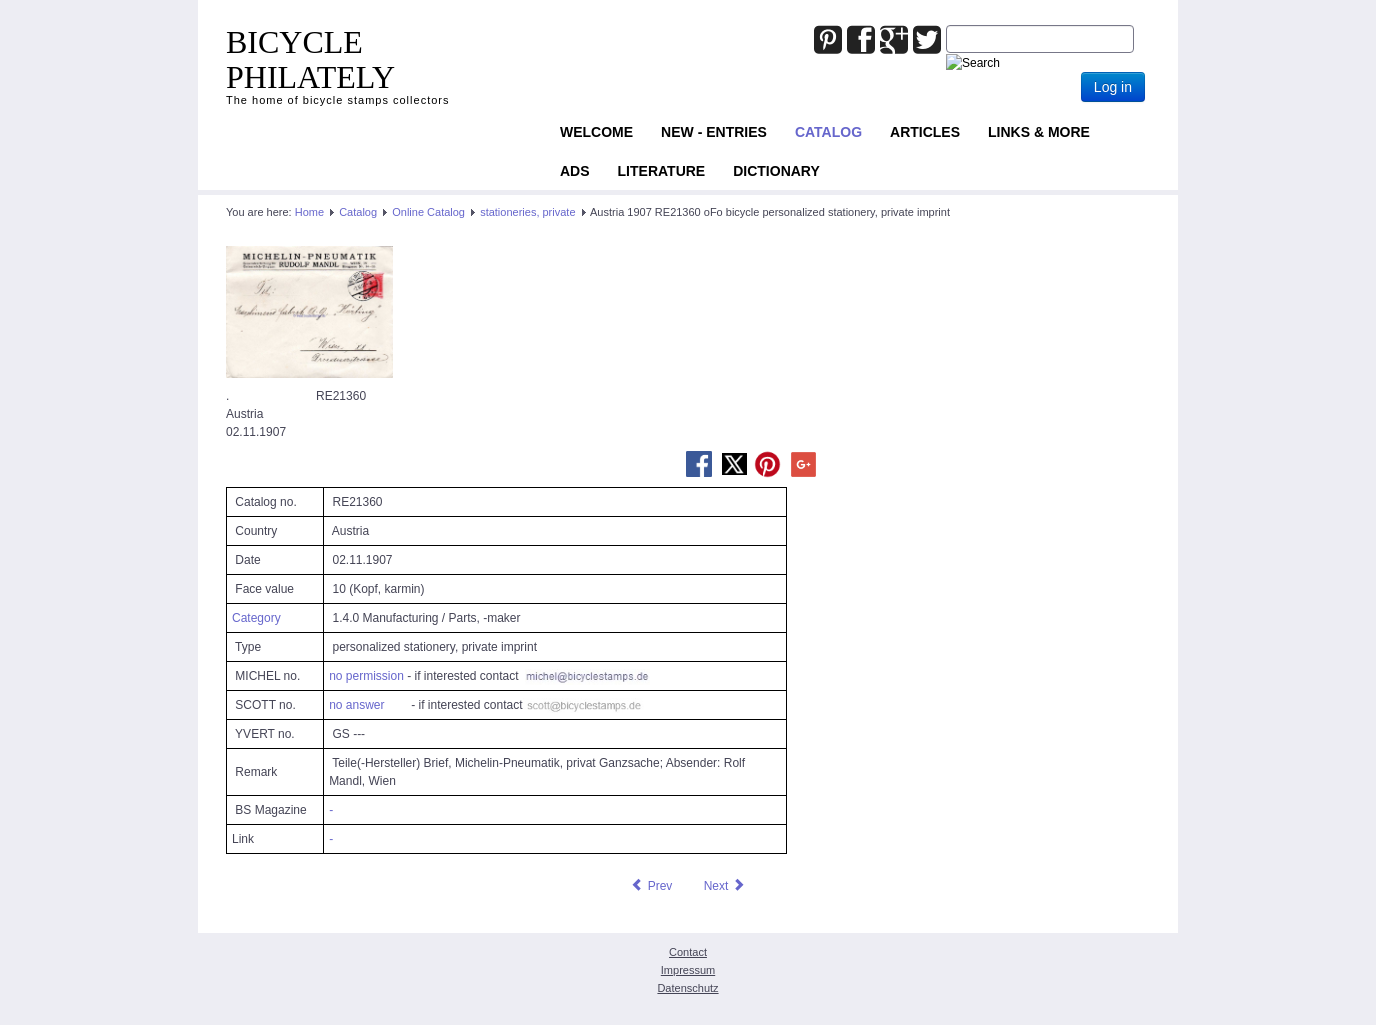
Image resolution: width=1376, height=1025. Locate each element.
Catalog (828, 132)
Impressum (688, 970)
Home (309, 212)
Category (256, 618)
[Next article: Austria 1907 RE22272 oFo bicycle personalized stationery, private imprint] (725, 886)
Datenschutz (687, 988)
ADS (575, 171)
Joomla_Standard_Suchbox (946, 25)
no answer (356, 705)
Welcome (596, 132)
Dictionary (776, 171)
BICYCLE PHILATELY (310, 59)
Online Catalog (428, 212)
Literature (662, 171)
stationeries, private (527, 212)
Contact (688, 952)
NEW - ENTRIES (714, 132)
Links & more (1039, 132)
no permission (366, 676)
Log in (1113, 87)
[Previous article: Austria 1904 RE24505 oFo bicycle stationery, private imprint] (651, 886)
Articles (925, 132)
